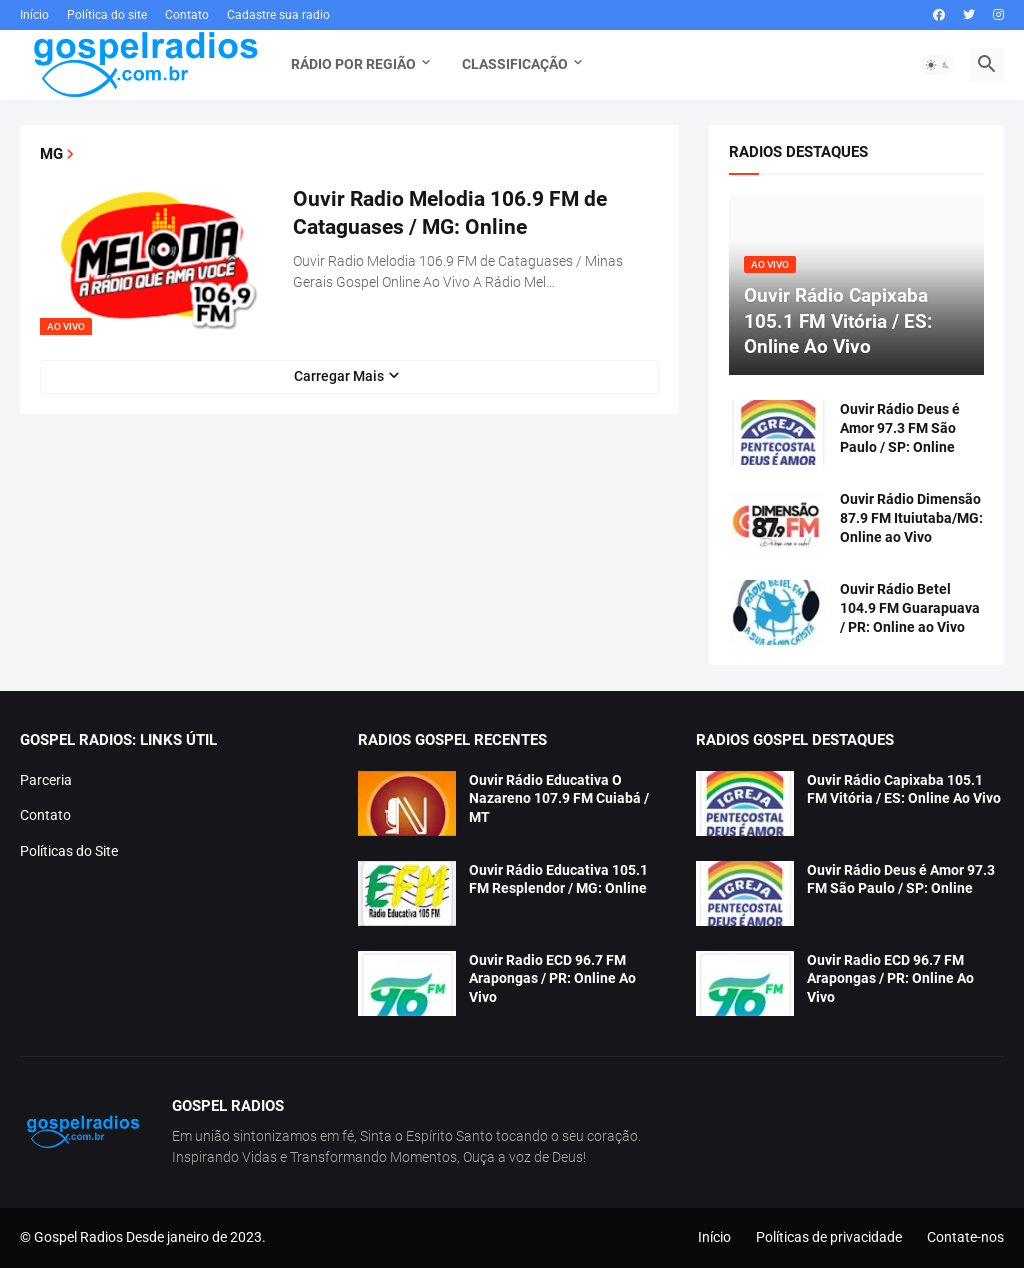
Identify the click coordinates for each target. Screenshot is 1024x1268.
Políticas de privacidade (829, 1237)
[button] (938, 65)
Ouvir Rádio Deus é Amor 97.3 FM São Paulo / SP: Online (900, 428)
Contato (187, 15)
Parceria (46, 780)
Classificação (515, 64)
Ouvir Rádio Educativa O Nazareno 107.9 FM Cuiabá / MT (559, 799)
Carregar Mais (339, 376)
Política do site (107, 15)
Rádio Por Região (353, 64)
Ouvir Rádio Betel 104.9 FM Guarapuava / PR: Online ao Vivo (910, 608)
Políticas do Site (69, 851)
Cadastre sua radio (278, 15)
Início (34, 15)
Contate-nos (965, 1237)
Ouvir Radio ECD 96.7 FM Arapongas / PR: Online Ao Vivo (552, 979)
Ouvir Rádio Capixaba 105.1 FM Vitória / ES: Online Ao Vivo (904, 789)
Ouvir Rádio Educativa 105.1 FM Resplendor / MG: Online (558, 879)
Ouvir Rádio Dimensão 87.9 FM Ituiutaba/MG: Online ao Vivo (911, 518)
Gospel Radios (78, 1237)
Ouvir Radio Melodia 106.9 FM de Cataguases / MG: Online (450, 213)
